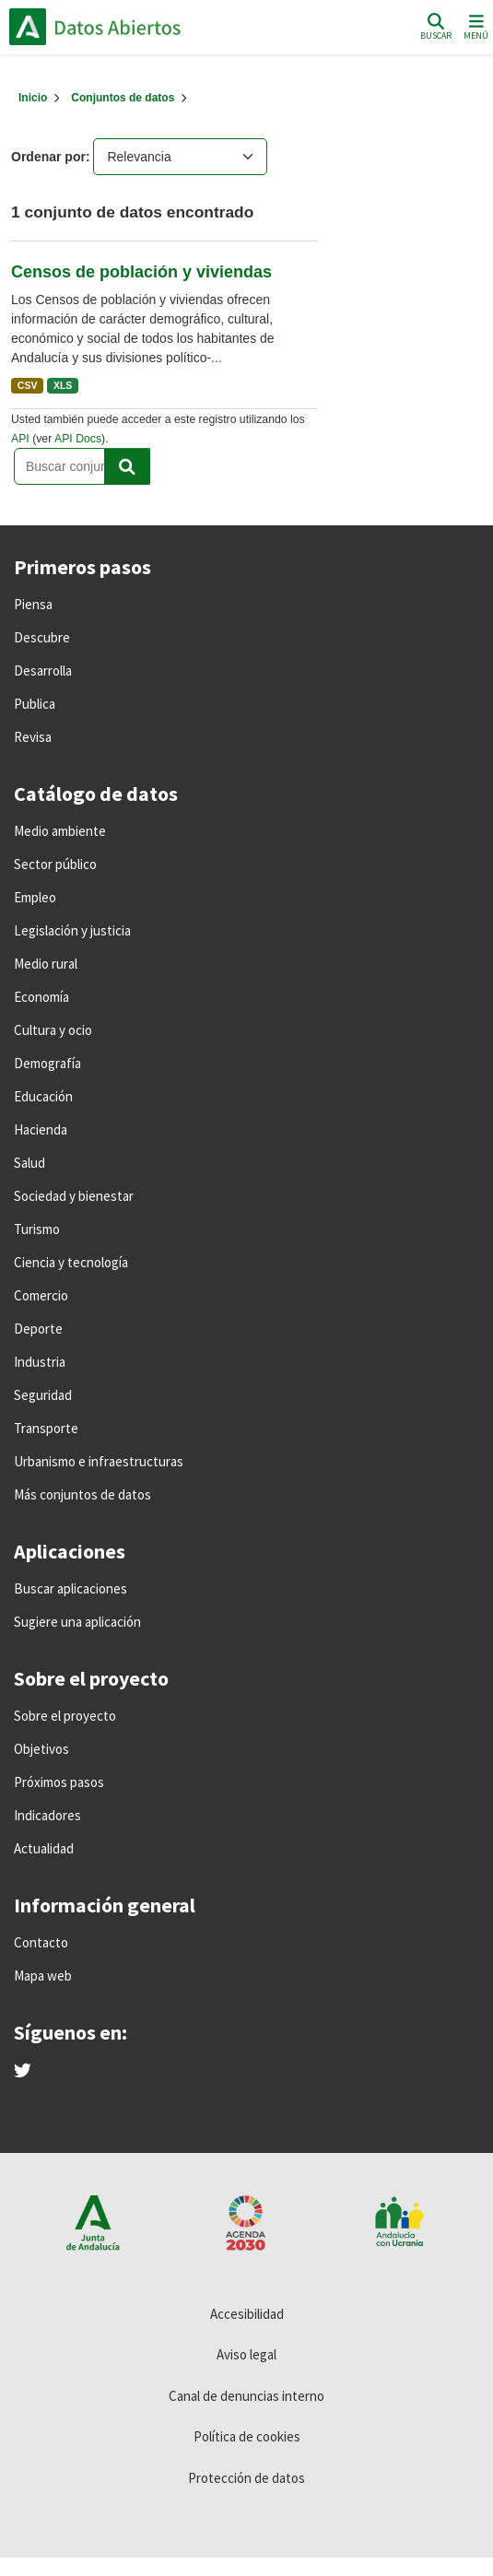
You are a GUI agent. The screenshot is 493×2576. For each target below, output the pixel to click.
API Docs (77, 438)
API (20, 438)
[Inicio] (32, 97)
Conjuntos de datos (122, 97)
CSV (28, 385)
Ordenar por (48, 156)
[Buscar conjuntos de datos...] (82, 466)
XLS (62, 385)
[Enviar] (127, 466)
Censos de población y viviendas (141, 272)
